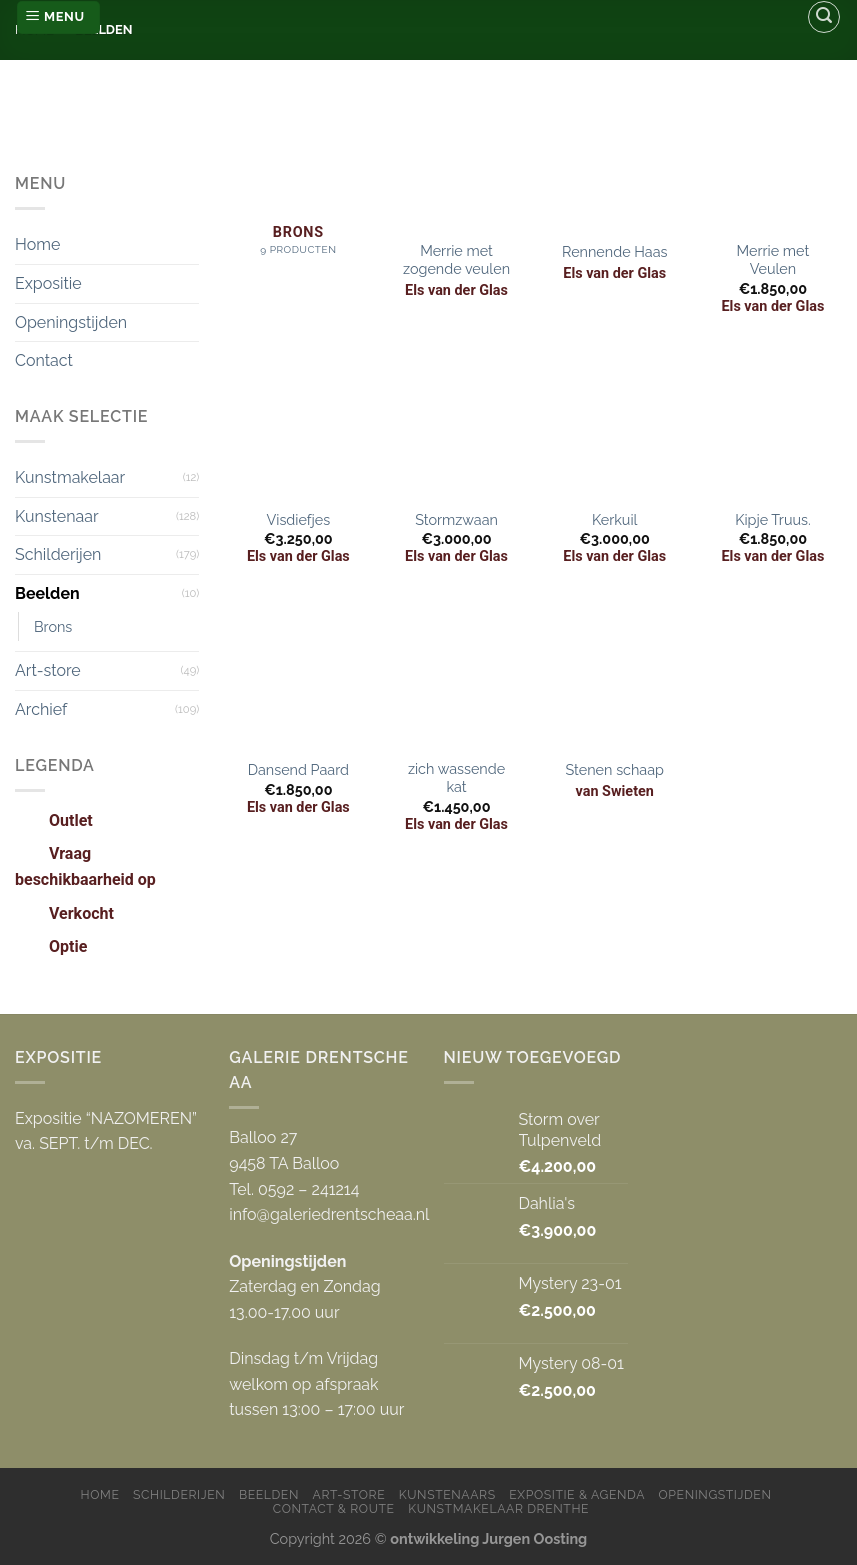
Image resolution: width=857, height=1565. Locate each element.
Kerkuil (615, 519)
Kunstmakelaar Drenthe (498, 1508)
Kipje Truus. (773, 519)
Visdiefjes (298, 519)
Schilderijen (58, 554)
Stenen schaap (614, 769)
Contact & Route (334, 1508)
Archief (41, 709)
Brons (53, 626)
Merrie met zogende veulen (456, 260)
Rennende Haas (614, 251)
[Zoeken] (824, 17)
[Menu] (58, 17)
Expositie (48, 283)
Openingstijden (71, 322)
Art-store (48, 670)
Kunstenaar (57, 516)
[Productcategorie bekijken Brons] (298, 181)
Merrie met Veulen (773, 260)
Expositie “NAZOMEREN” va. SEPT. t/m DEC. (106, 1131)
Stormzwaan (456, 519)
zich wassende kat (456, 778)
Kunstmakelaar (70, 477)
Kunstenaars (447, 1494)
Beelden (47, 593)
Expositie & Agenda (577, 1494)
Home (37, 244)
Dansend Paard (298, 769)
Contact (44, 360)
